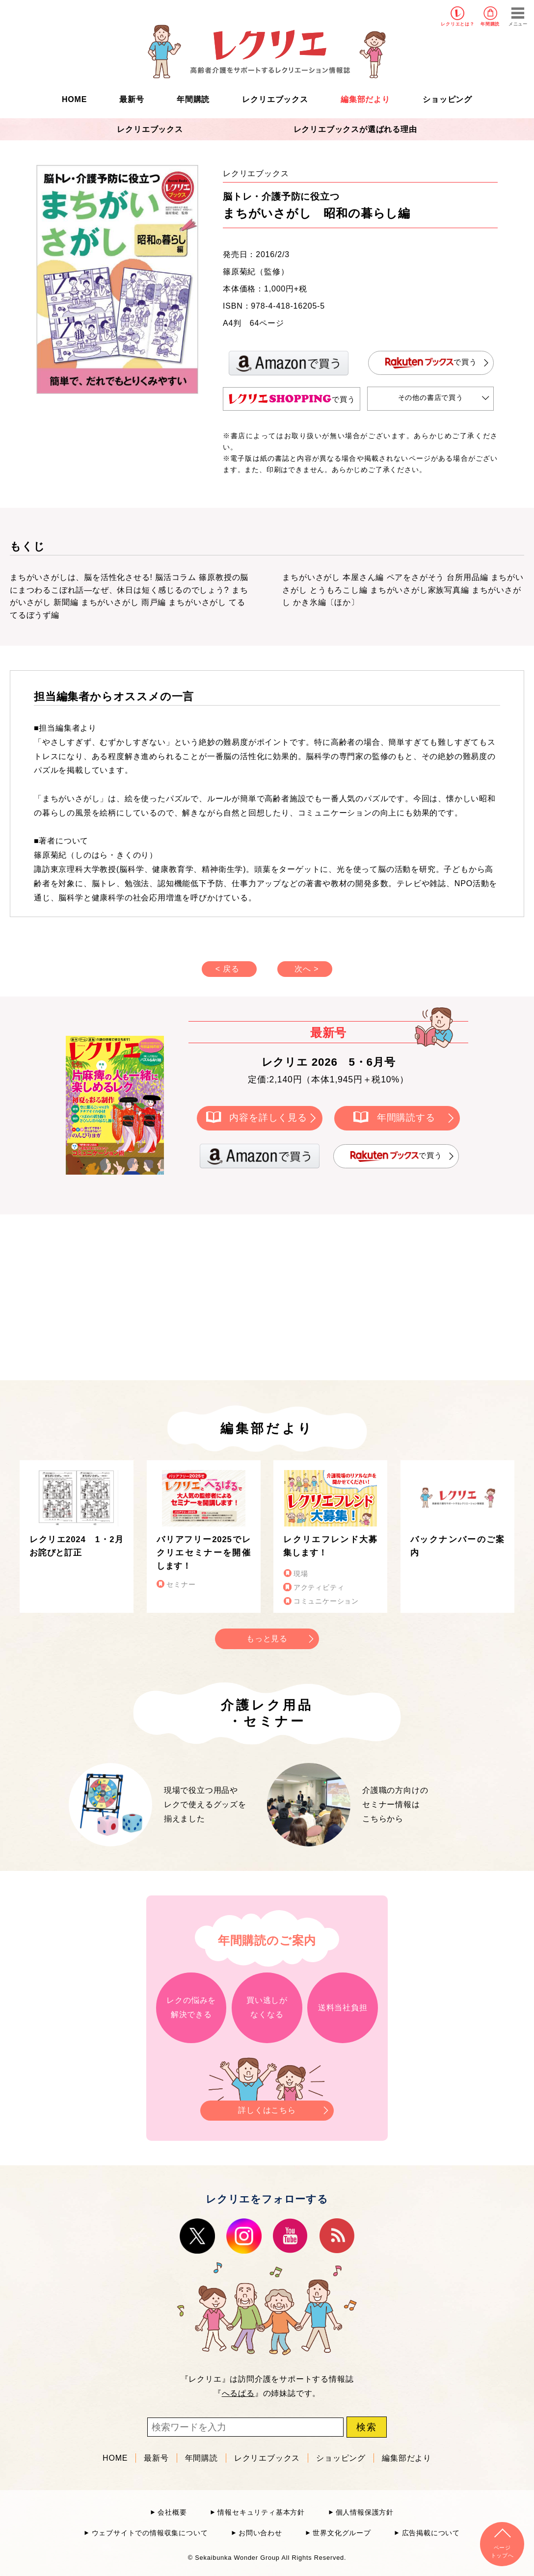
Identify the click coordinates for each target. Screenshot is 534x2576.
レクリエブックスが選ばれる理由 (355, 129)
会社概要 (172, 2512)
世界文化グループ (342, 2533)
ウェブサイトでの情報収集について (150, 2533)
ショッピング (447, 99)
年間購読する (406, 1117)
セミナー (180, 1584)
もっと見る (267, 1638)
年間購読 (490, 24)
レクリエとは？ (458, 24)
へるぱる (238, 2393)
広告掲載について (431, 2533)
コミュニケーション (326, 1601)
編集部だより (365, 99)
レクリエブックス (275, 99)
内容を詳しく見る (268, 1117)
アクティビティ (319, 1587)
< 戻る (227, 969)
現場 (301, 1573)
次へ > (306, 969)
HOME (74, 99)
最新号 (131, 99)
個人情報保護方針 (365, 2512)
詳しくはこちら (267, 2108)
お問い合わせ (260, 2533)
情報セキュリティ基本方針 (261, 2512)
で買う (431, 362)
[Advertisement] (183, 1295)
